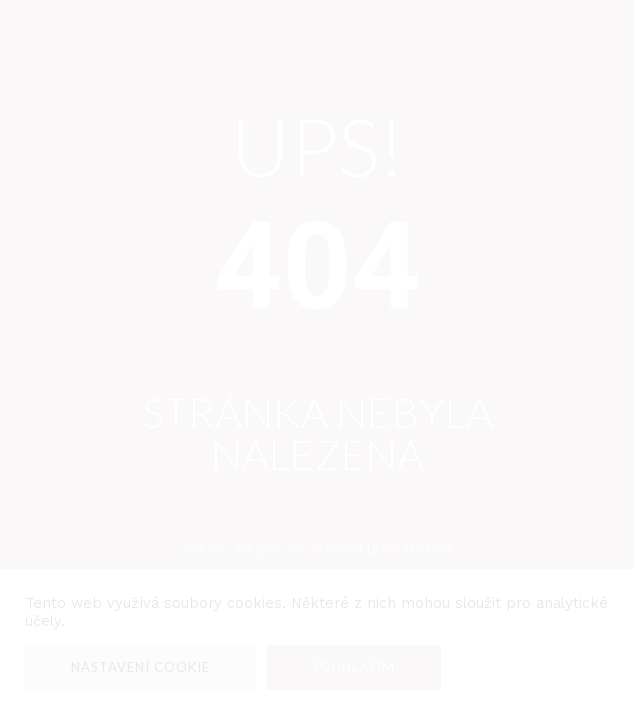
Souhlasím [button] (353, 667)
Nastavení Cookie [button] (140, 667)
